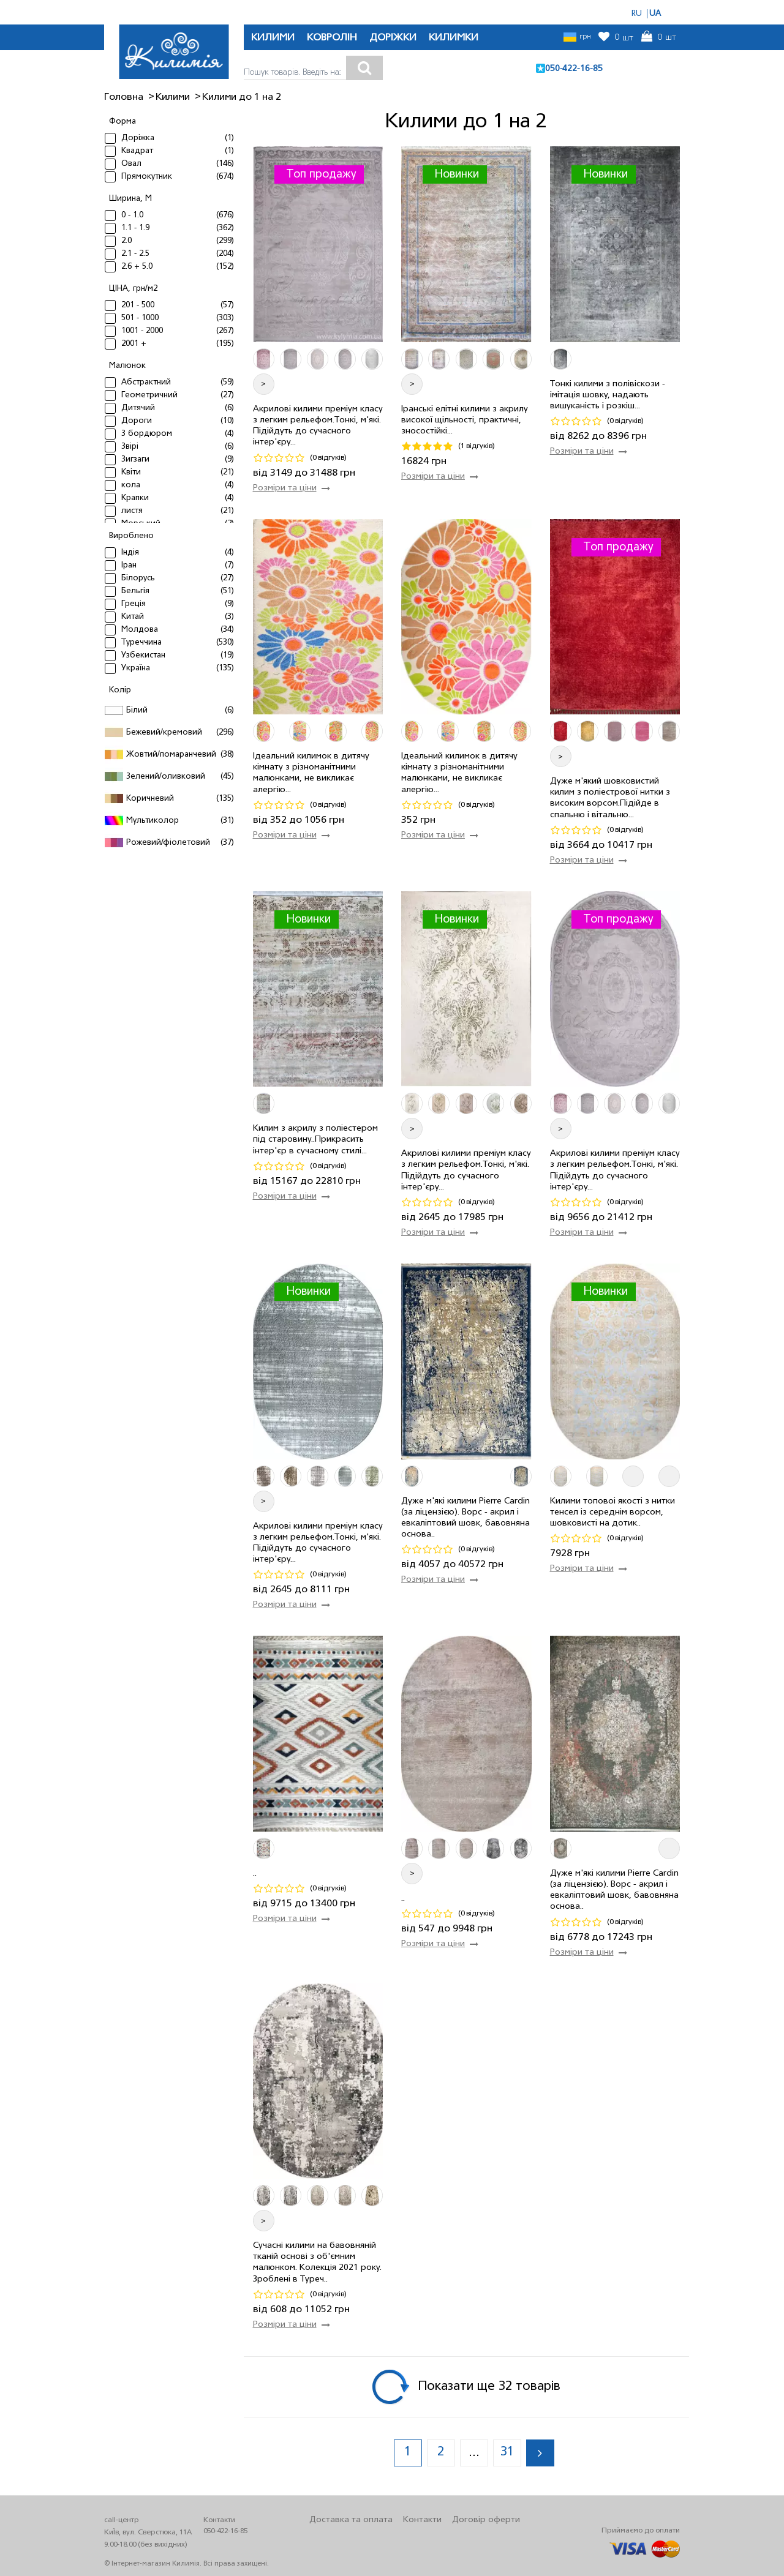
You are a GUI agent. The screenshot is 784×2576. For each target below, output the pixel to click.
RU (636, 13)
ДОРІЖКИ (393, 38)
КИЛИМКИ (453, 38)
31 (507, 2452)
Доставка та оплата (351, 2520)
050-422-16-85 (574, 69)
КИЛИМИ (273, 38)
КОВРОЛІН (332, 38)
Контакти (422, 2520)
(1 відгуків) (476, 446)
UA (655, 13)
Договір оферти (486, 2520)
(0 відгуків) (328, 457)
